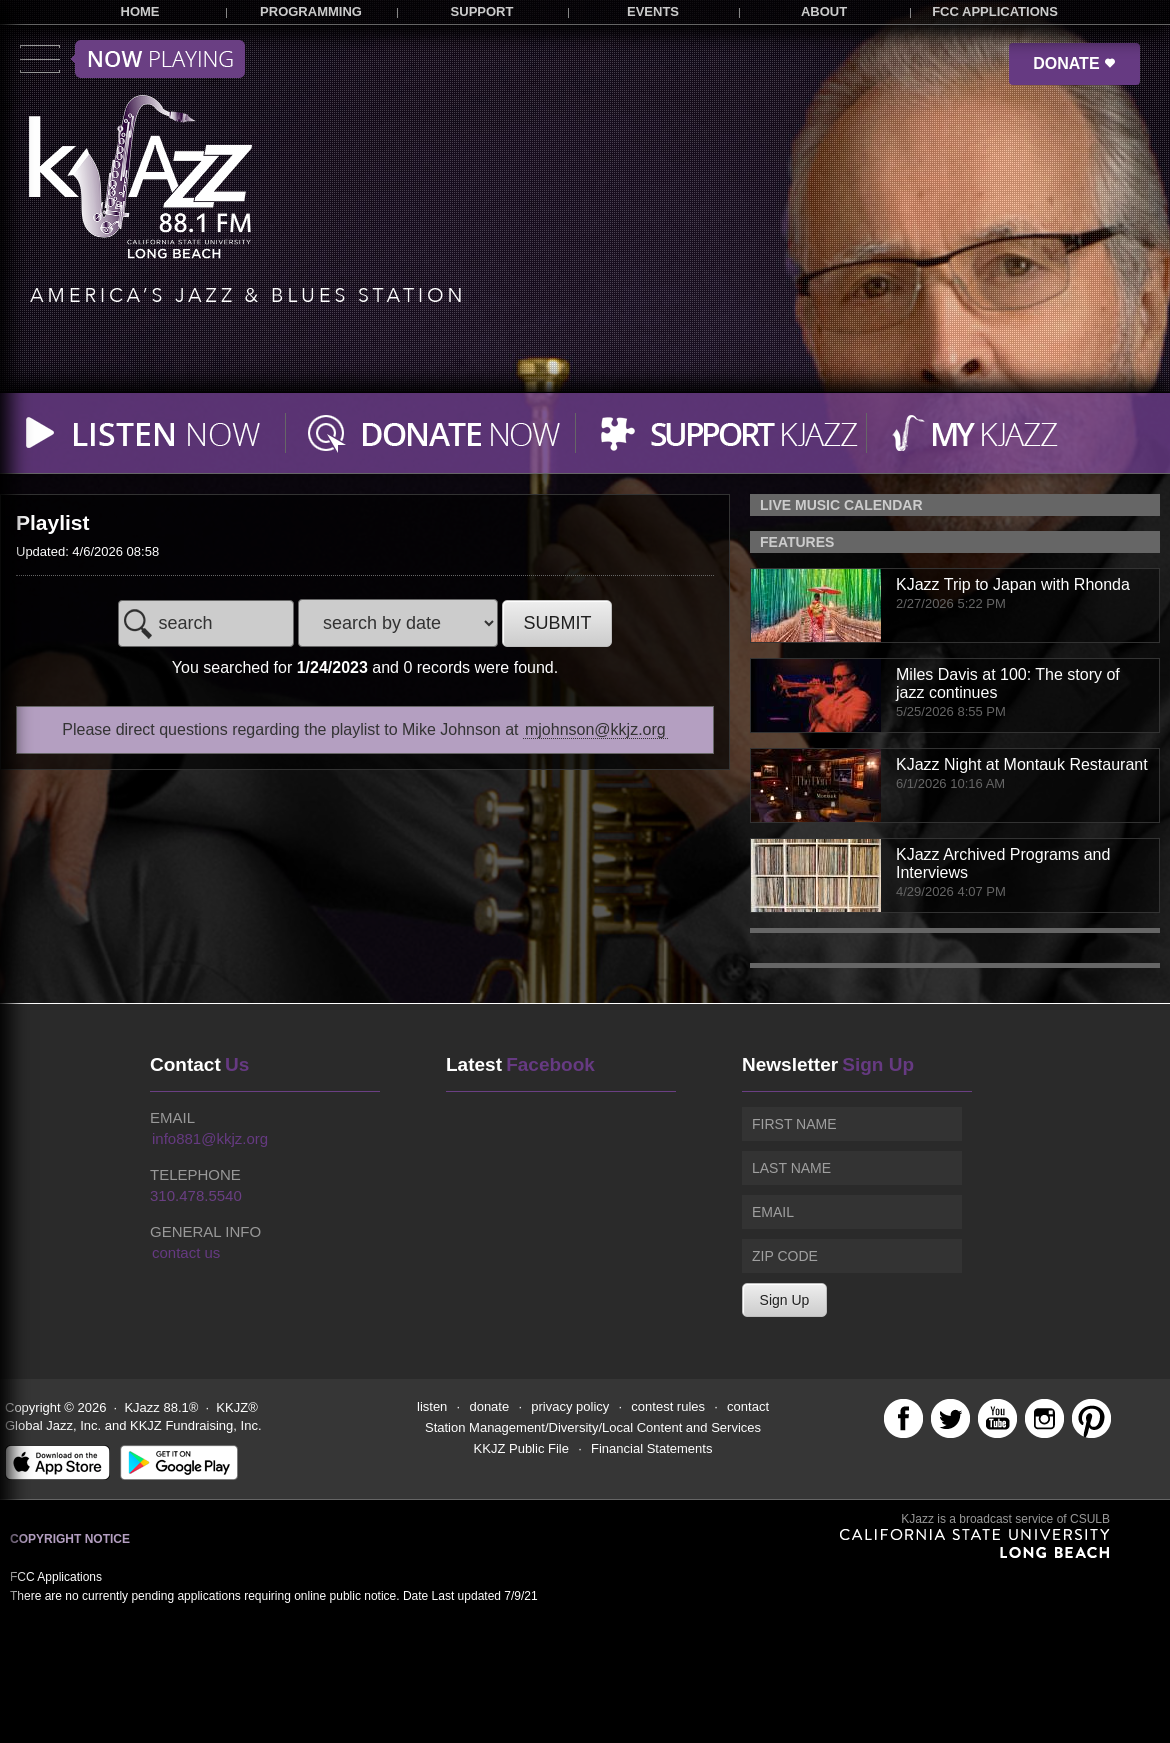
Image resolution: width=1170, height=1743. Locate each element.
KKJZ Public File (521, 1448)
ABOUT (824, 11)
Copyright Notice (70, 1539)
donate (489, 1406)
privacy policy (570, 1406)
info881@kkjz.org (210, 1138)
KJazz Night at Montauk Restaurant (1022, 764)
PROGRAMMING (311, 11)
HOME (140, 11)
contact (748, 1406)
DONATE (1074, 63)
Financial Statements (651, 1448)
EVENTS (653, 11)
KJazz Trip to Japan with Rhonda (1013, 584)
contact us (186, 1252)
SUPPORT (482, 11)
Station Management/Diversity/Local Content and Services (593, 1427)
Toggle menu (132, 59)
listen (432, 1406)
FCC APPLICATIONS (995, 11)
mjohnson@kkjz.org (595, 729)
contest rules (668, 1406)
